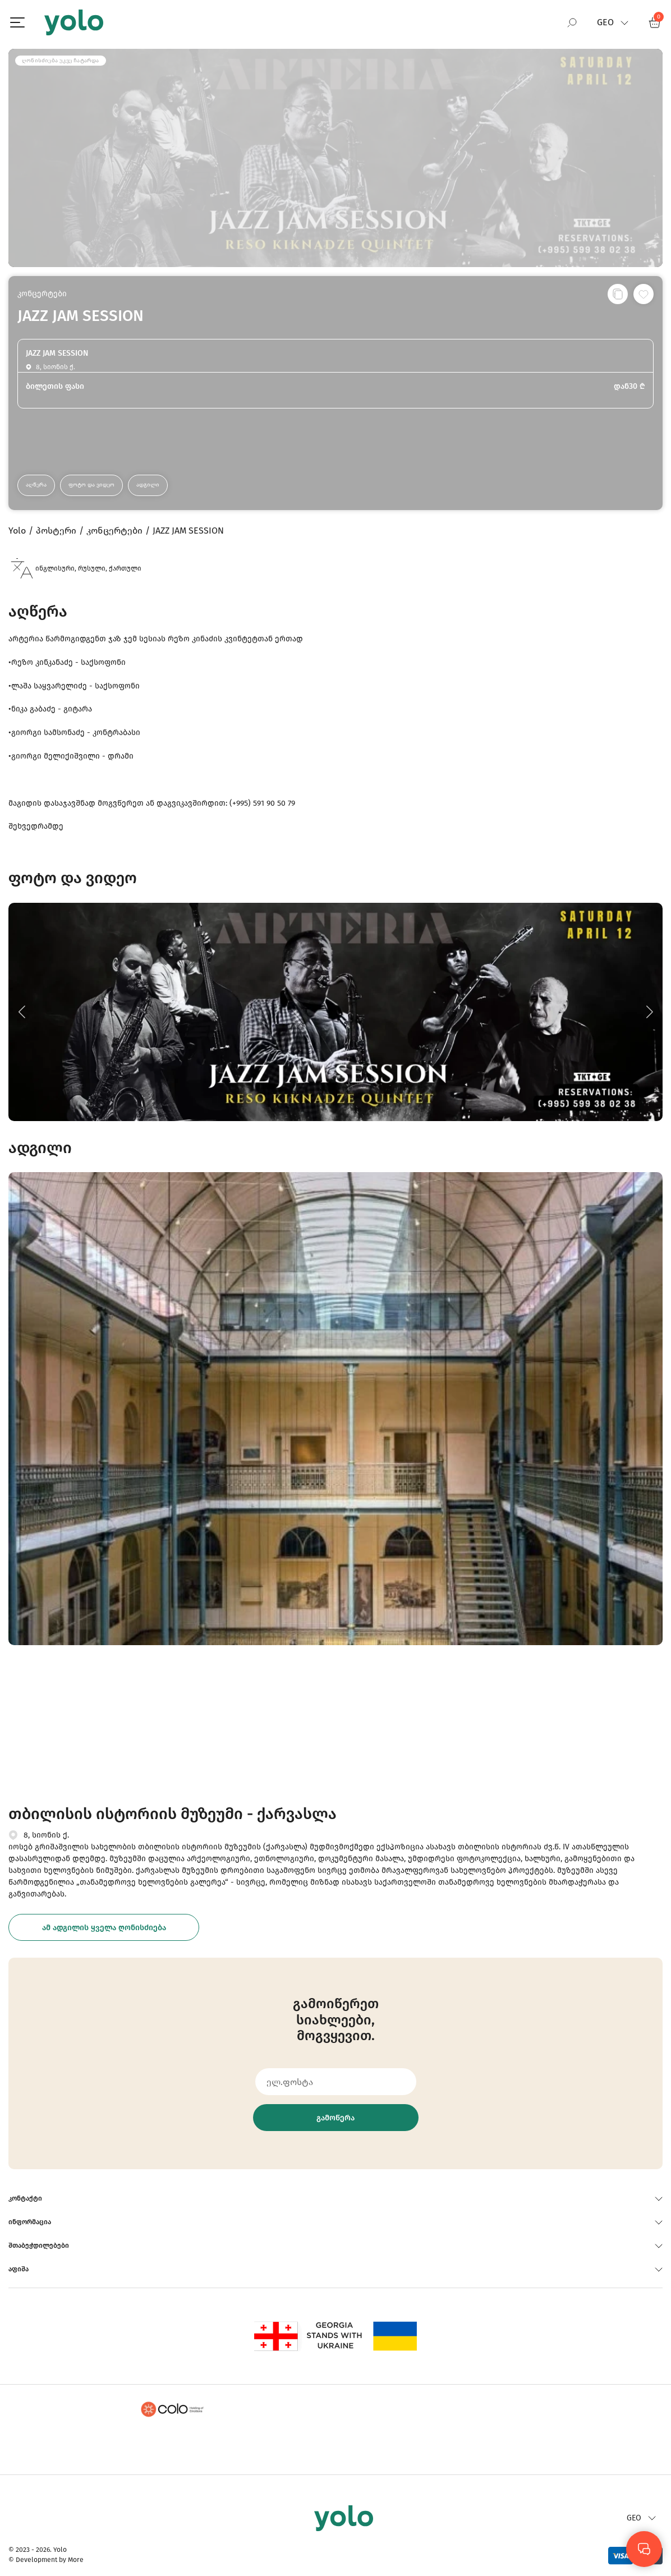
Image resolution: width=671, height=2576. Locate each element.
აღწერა (36, 484)
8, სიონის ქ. (46, 1835)
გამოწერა (335, 2118)
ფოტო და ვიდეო (91, 484)
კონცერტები (42, 294)
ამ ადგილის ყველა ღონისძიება (104, 1927)
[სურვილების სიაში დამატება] (643, 294)
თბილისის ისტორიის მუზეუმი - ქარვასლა (172, 1813)
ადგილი (147, 484)
